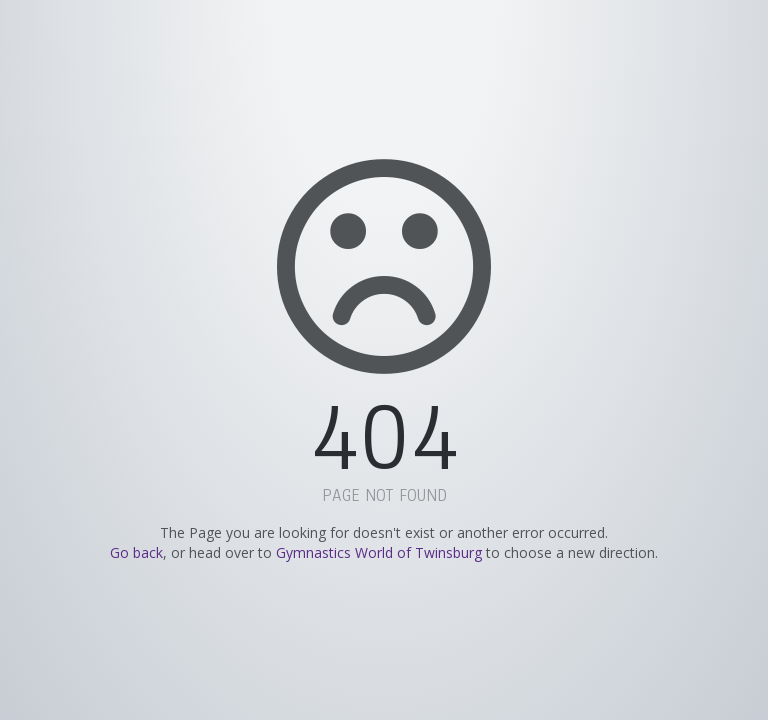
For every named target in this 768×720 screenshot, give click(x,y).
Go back (136, 552)
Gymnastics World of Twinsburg (379, 552)
